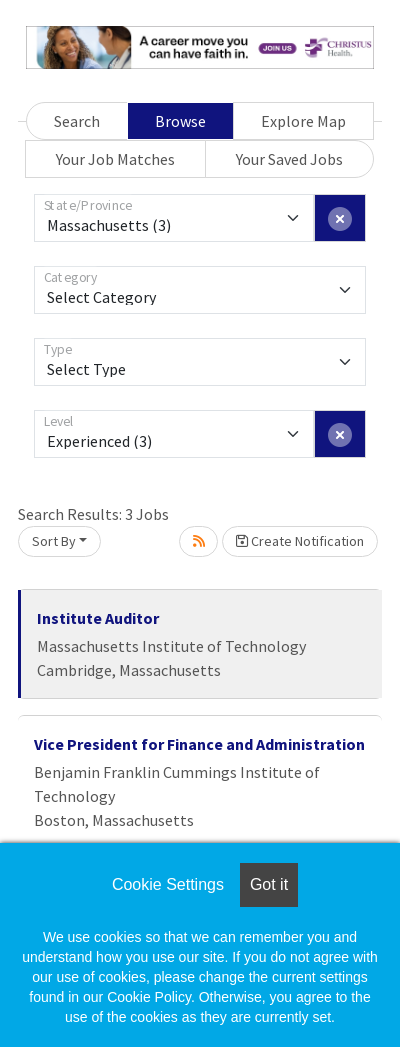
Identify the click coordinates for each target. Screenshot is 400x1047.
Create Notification (300, 541)
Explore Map (303, 121)
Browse (180, 121)
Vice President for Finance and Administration (199, 744)
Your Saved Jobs (289, 159)
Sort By (54, 541)
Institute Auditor (98, 618)
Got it (269, 884)
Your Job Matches (115, 159)
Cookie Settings (168, 884)
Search (77, 121)
